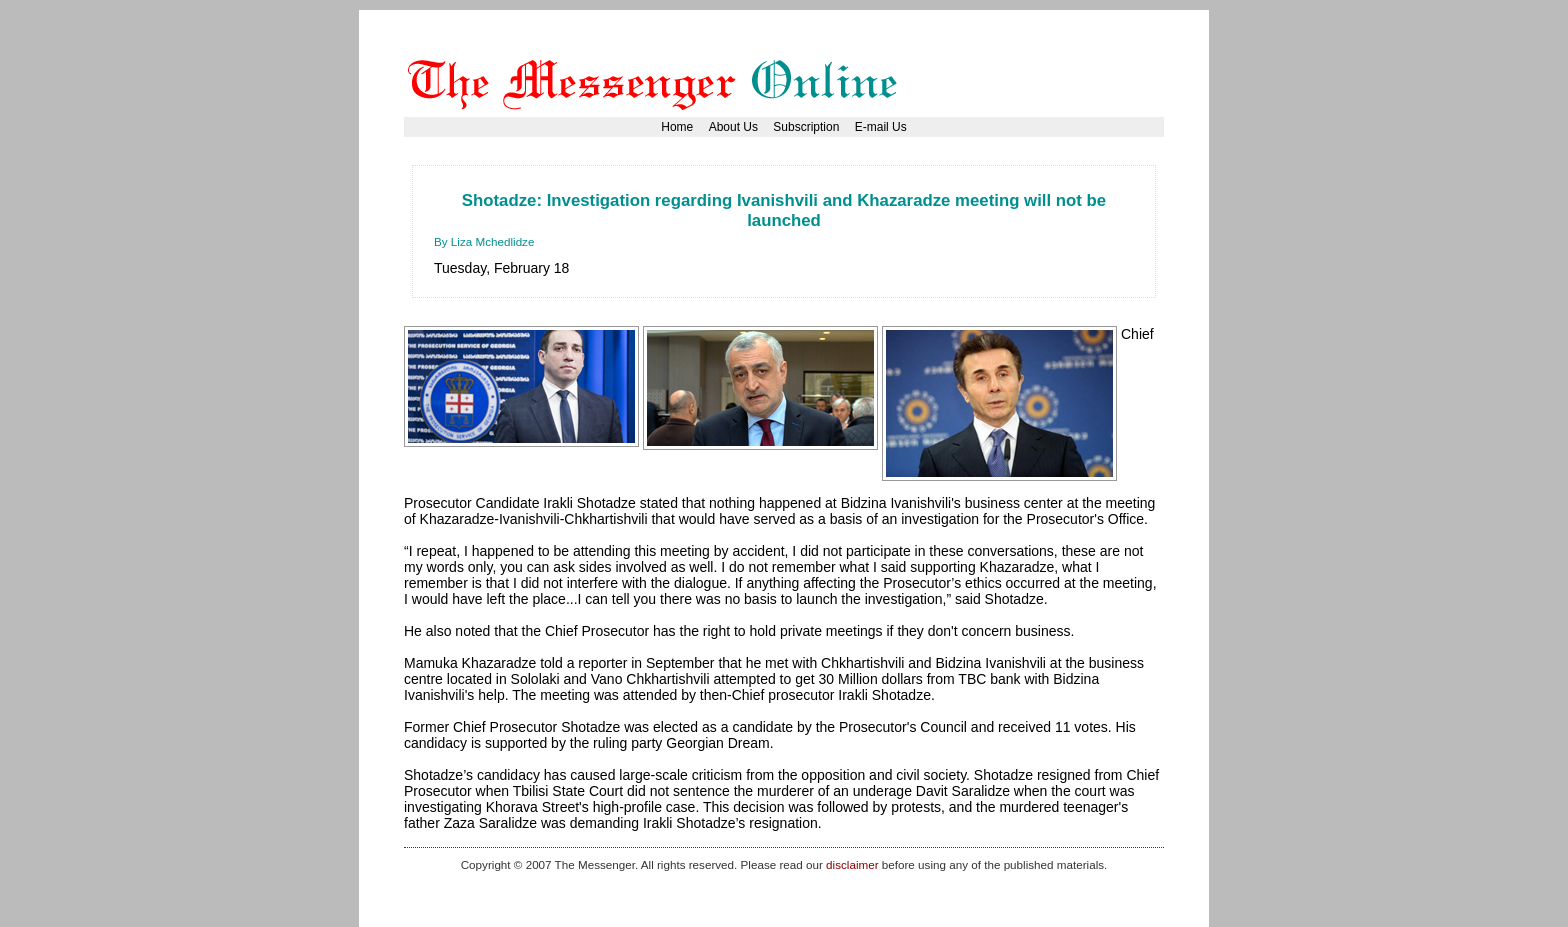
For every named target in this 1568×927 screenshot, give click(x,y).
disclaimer (852, 864)
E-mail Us (881, 127)
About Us (733, 127)
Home (677, 127)
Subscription (806, 127)
